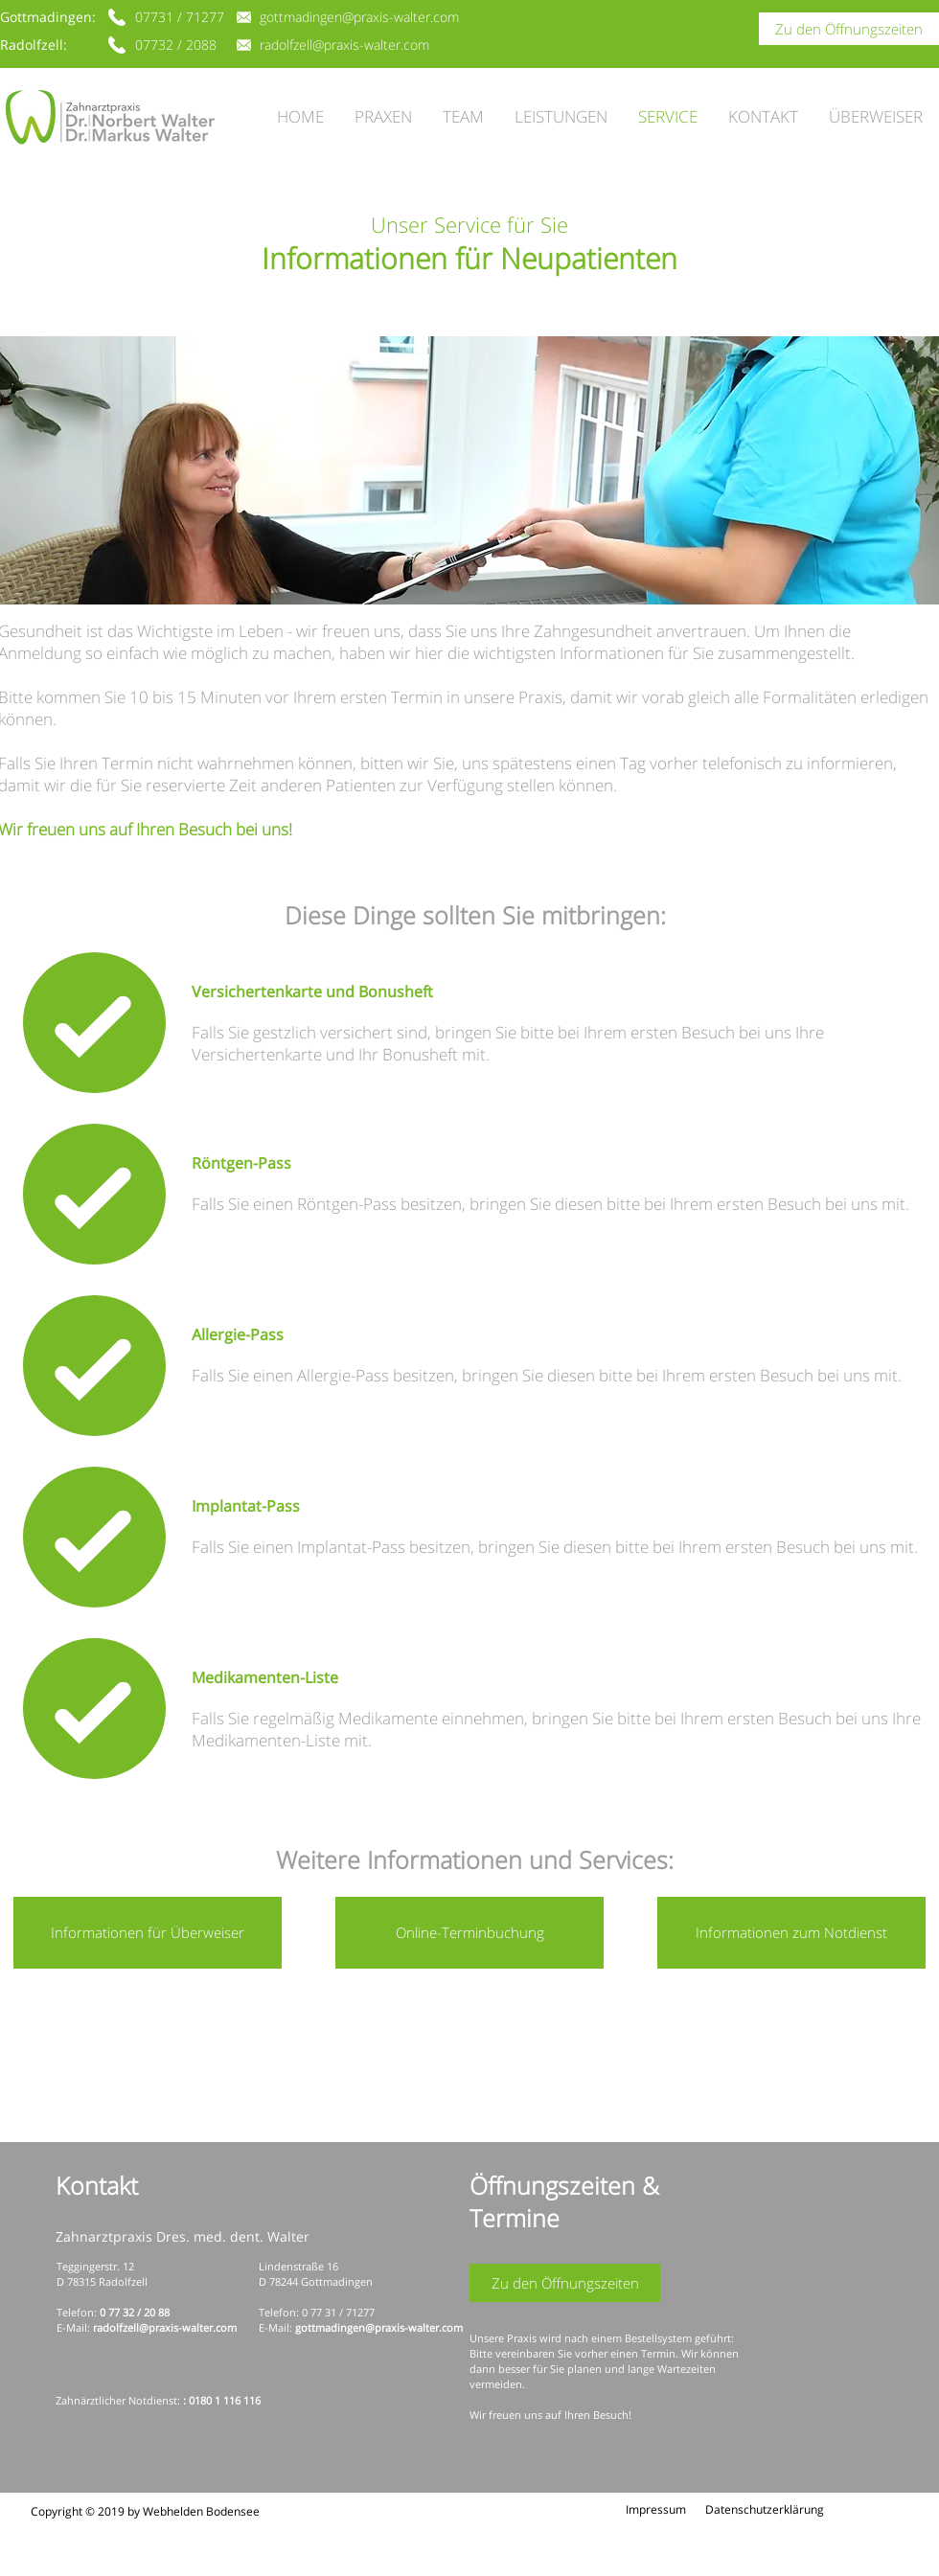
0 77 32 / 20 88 (135, 2312)
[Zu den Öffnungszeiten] (849, 28)
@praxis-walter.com (188, 2327)
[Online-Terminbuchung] (469, 1933)
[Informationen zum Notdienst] (791, 1933)
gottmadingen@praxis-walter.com (379, 2327)
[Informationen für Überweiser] (147, 1933)
